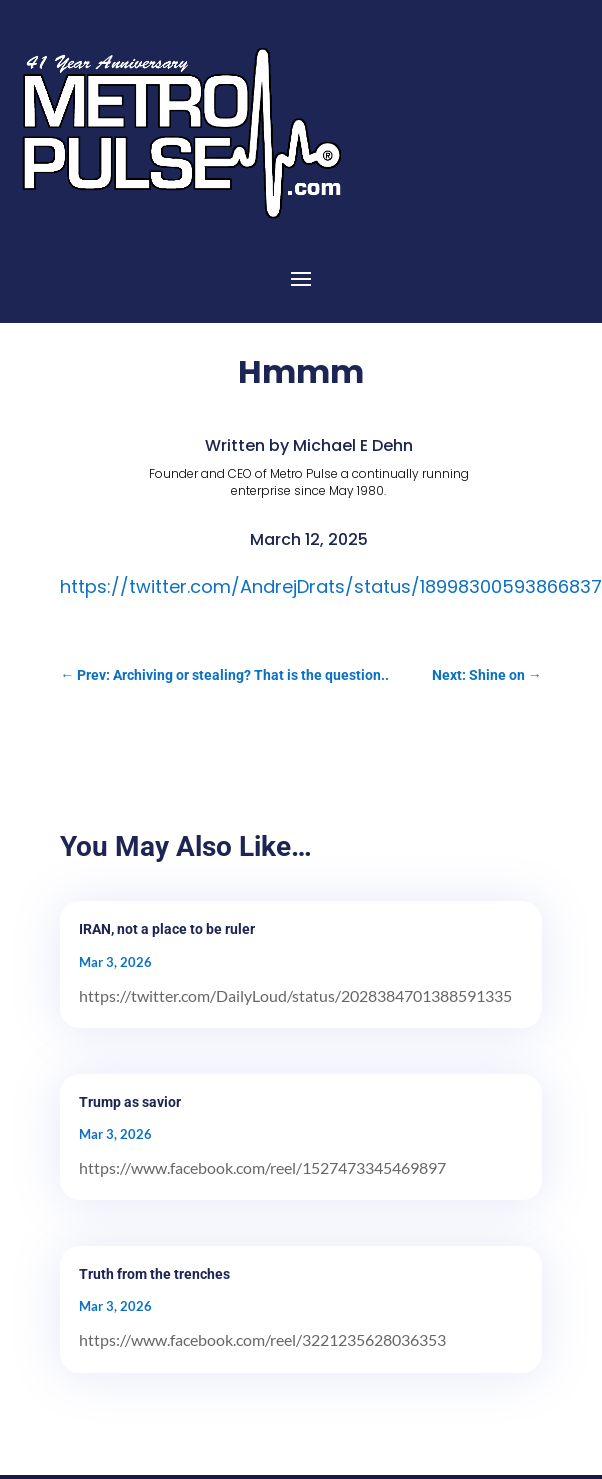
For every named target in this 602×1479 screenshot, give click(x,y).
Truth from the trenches (154, 1274)
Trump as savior (130, 1102)
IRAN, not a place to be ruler (167, 929)
